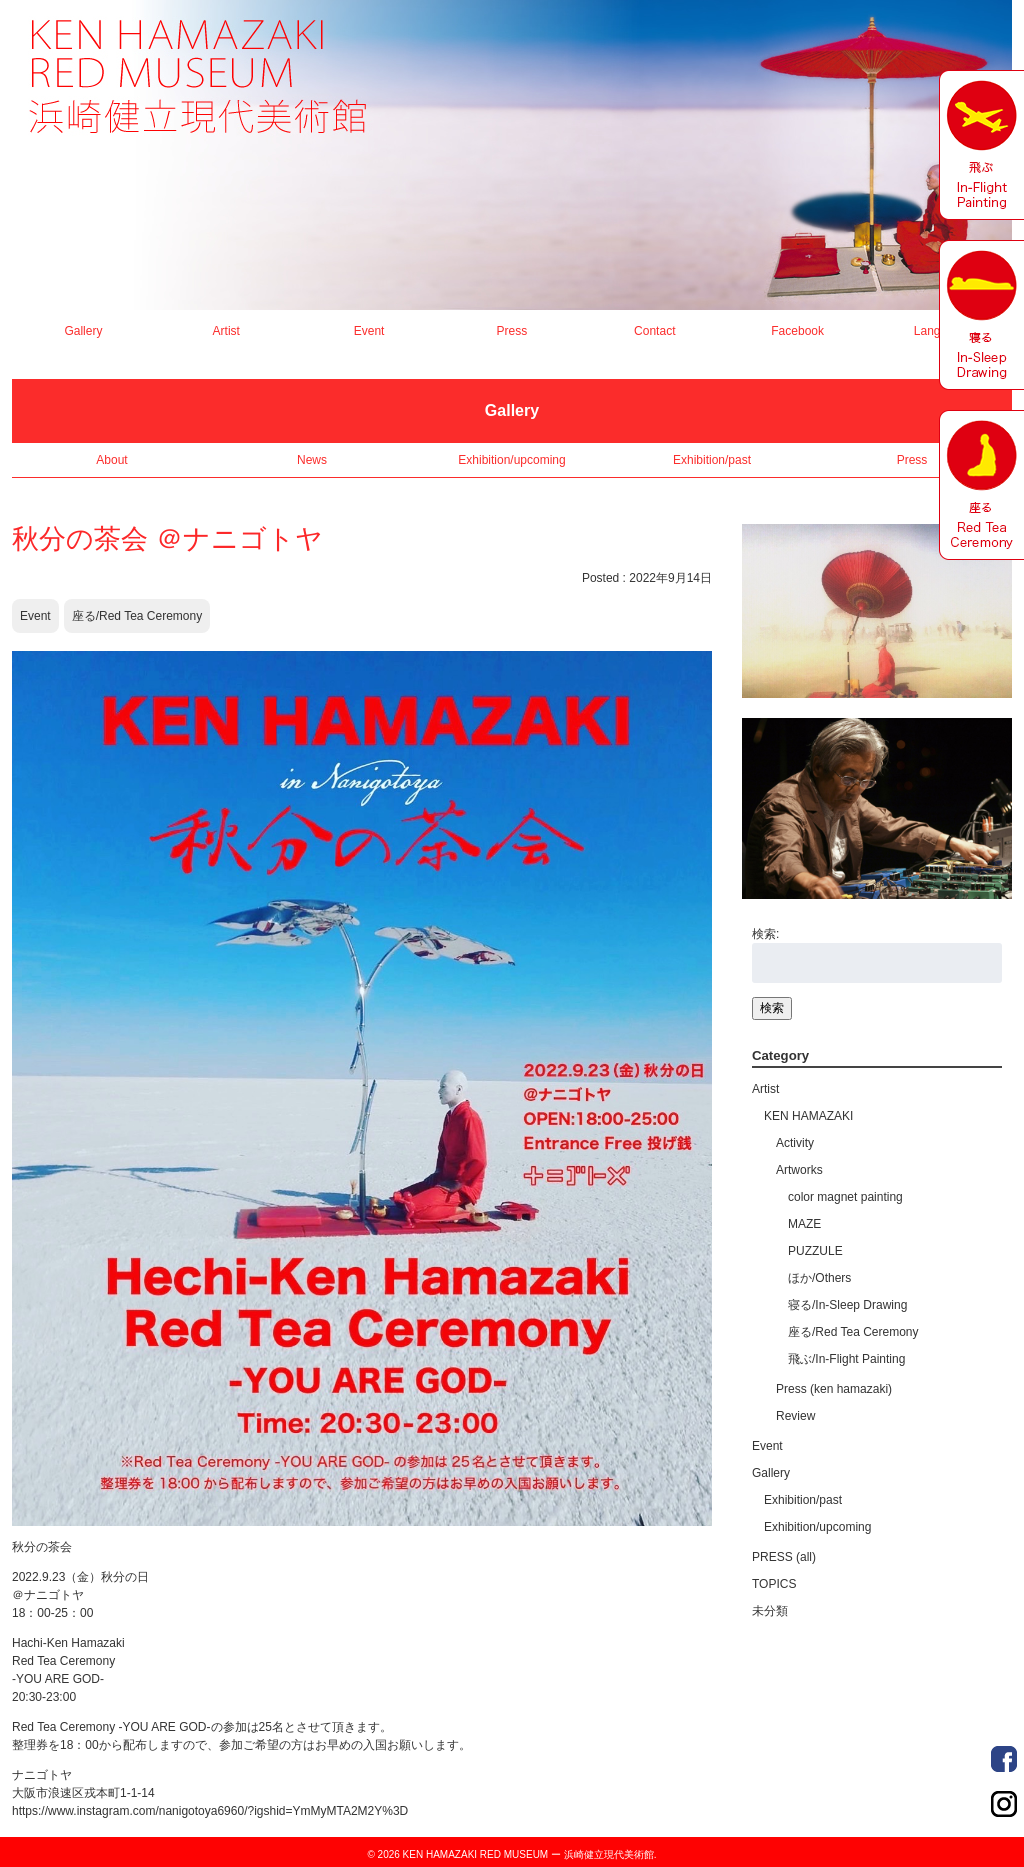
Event (369, 331)
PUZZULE (815, 1251)
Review (795, 1416)
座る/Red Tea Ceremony (137, 616)
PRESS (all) (784, 1557)
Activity (795, 1143)
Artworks (799, 1170)
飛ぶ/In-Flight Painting (846, 1359)
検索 (772, 1008)
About (111, 460)
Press (512, 331)
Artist (226, 331)
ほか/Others (819, 1278)
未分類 (770, 1611)
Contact (654, 331)
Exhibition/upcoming (511, 460)
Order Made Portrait (1004, 1759)
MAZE (804, 1224)
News (312, 460)
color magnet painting (845, 1197)
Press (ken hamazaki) (834, 1389)
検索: (765, 934)
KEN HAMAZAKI (808, 1116)
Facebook (797, 331)
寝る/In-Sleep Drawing (847, 1305)
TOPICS (774, 1584)
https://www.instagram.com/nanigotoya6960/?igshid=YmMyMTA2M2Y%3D (210, 1811)
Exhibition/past (712, 460)
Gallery (83, 331)
